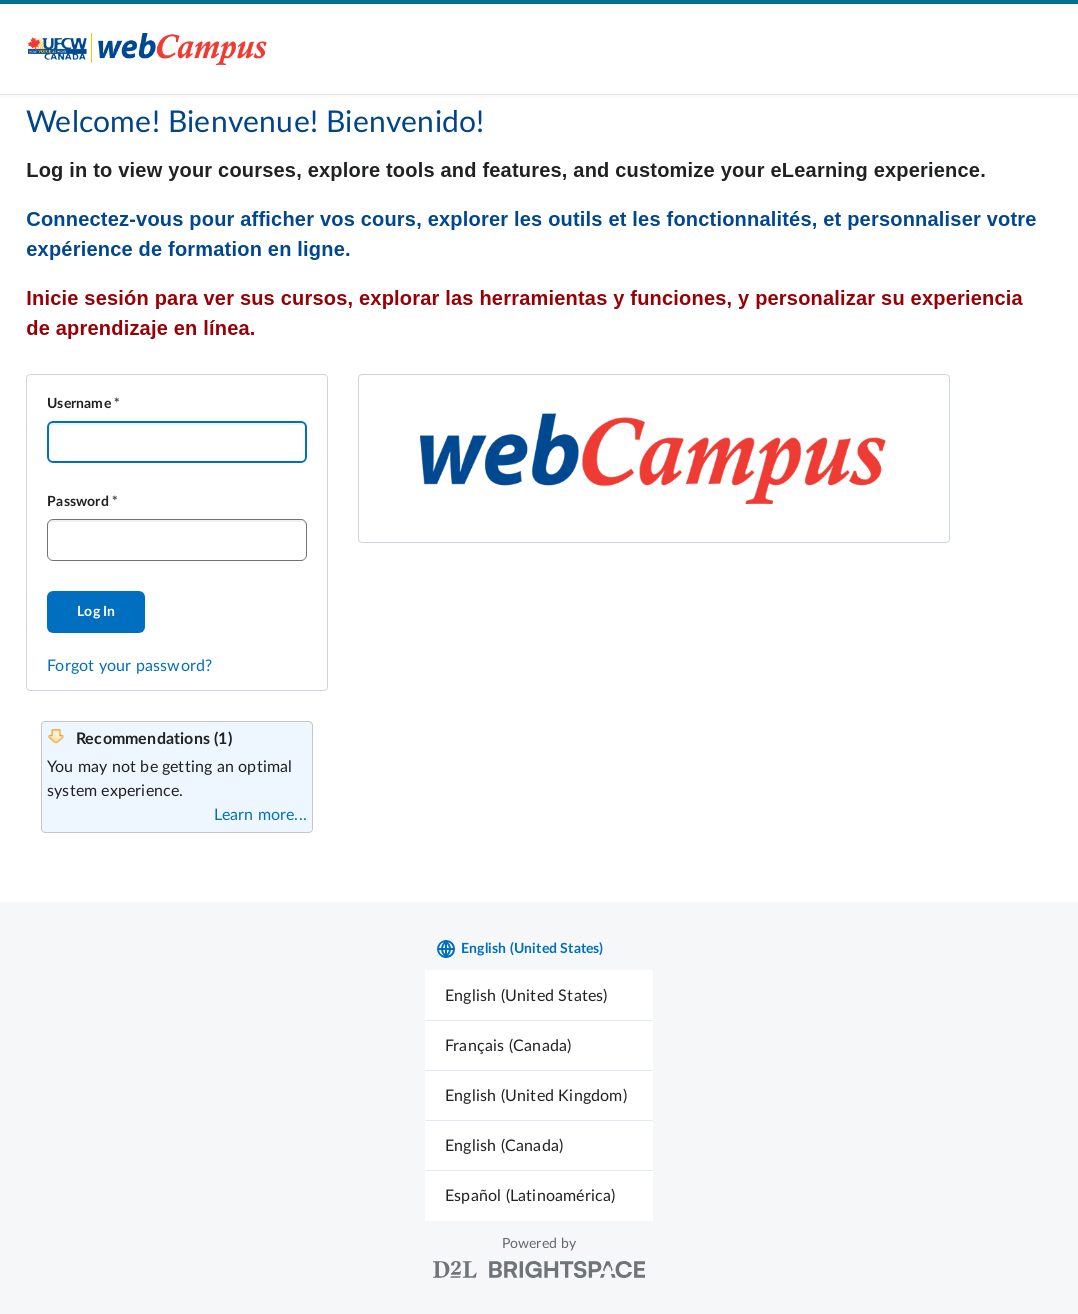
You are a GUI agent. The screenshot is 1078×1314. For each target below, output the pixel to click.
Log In (96, 612)
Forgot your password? (129, 666)
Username (79, 404)
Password (78, 502)
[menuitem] (539, 995)
